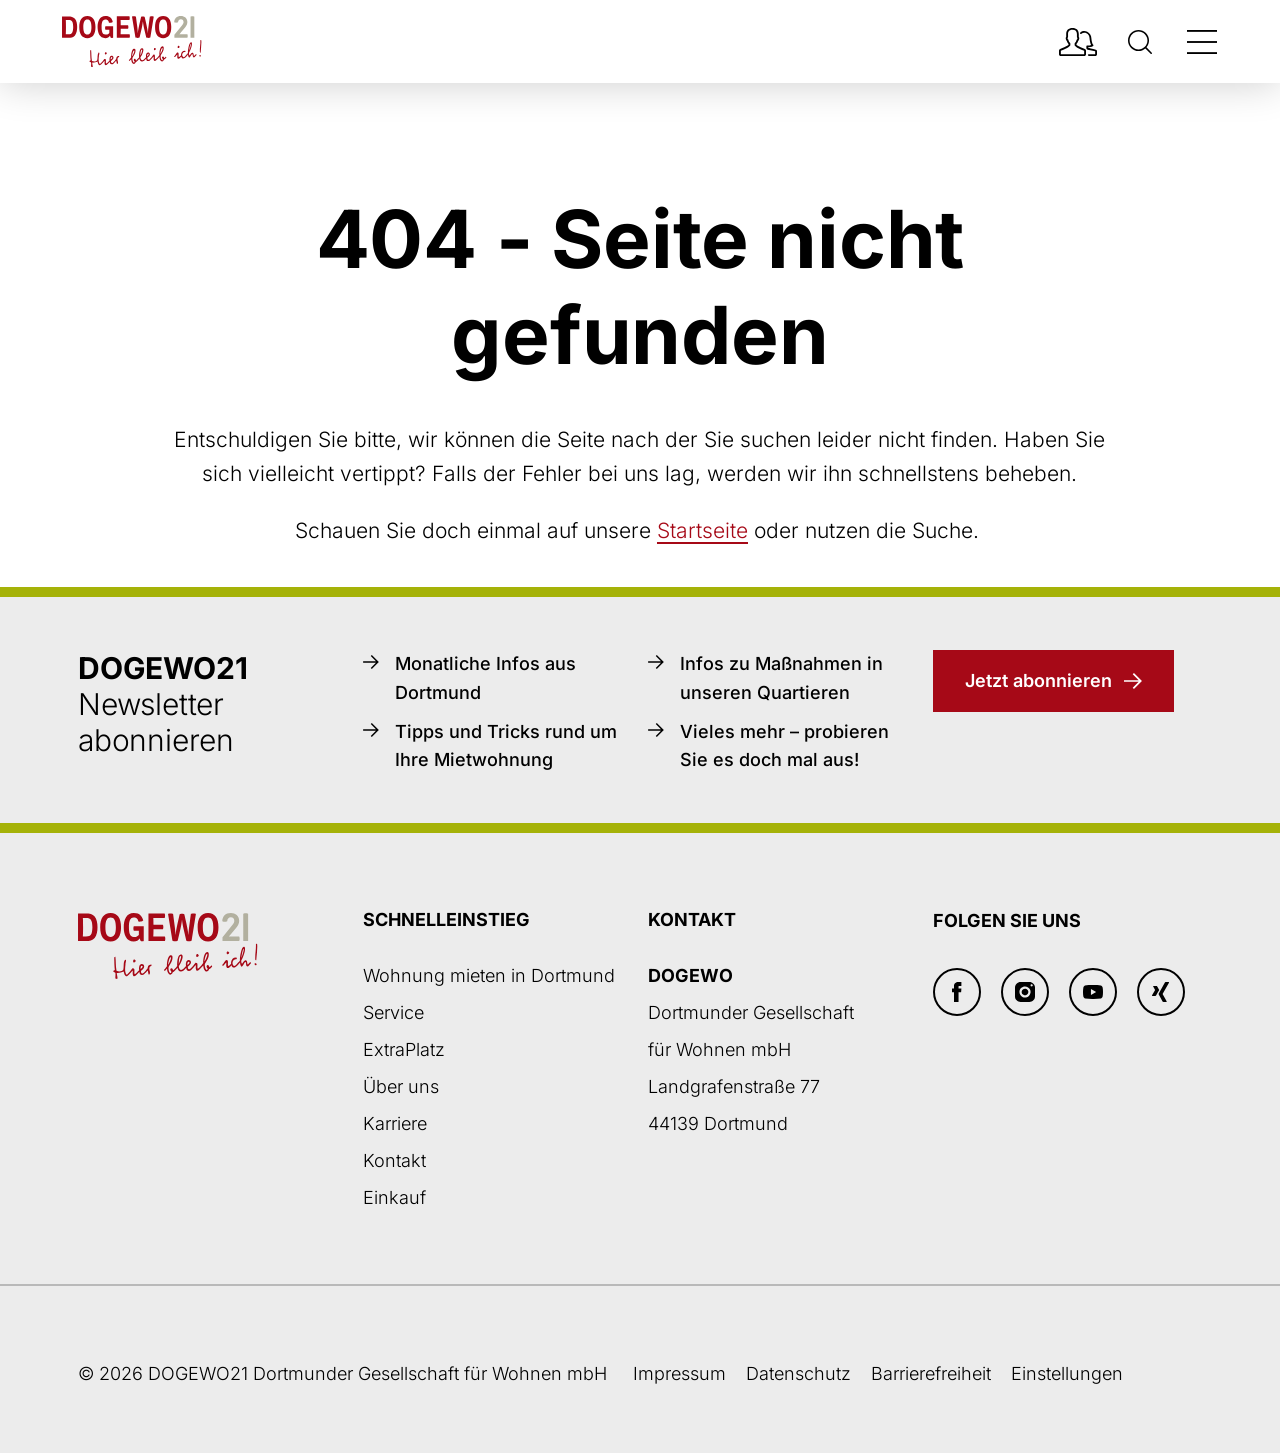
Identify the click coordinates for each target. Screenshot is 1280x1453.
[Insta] (1025, 992)
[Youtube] (1093, 992)
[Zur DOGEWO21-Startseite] (132, 41)
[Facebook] (957, 992)
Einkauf (394, 1197)
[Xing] (1161, 992)
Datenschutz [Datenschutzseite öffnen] (798, 1373)
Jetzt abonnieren (1038, 680)
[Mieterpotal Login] (1078, 41)
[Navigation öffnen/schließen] (1202, 42)
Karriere (395, 1123)
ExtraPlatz (404, 1049)
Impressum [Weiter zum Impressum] (679, 1373)
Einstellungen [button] (1067, 1373)
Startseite (702, 530)
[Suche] (1140, 41)
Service (393, 1012)
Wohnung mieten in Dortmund (489, 975)
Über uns (401, 1086)
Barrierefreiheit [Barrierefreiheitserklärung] (931, 1373)
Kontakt (394, 1160)
